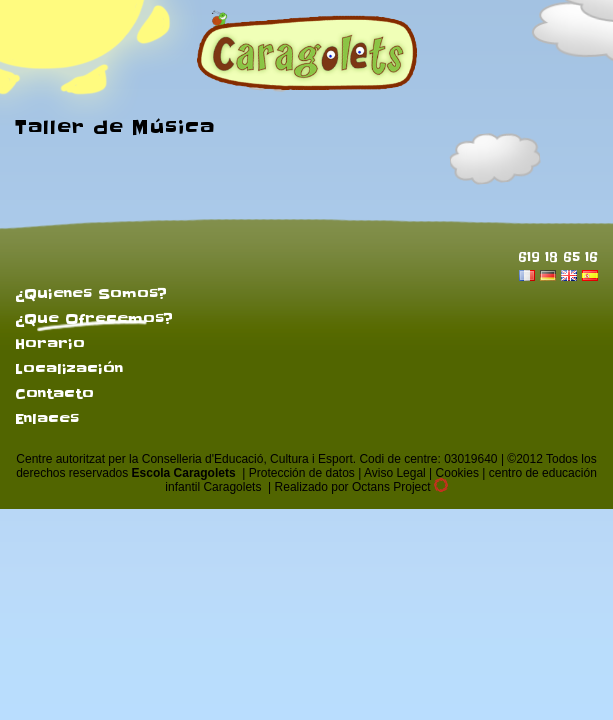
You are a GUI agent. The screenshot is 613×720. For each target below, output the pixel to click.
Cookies (457, 473)
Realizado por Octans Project (361, 487)
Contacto (54, 394)
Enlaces (47, 419)
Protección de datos (302, 473)
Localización (69, 369)
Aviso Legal (395, 473)
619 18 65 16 (558, 256)
